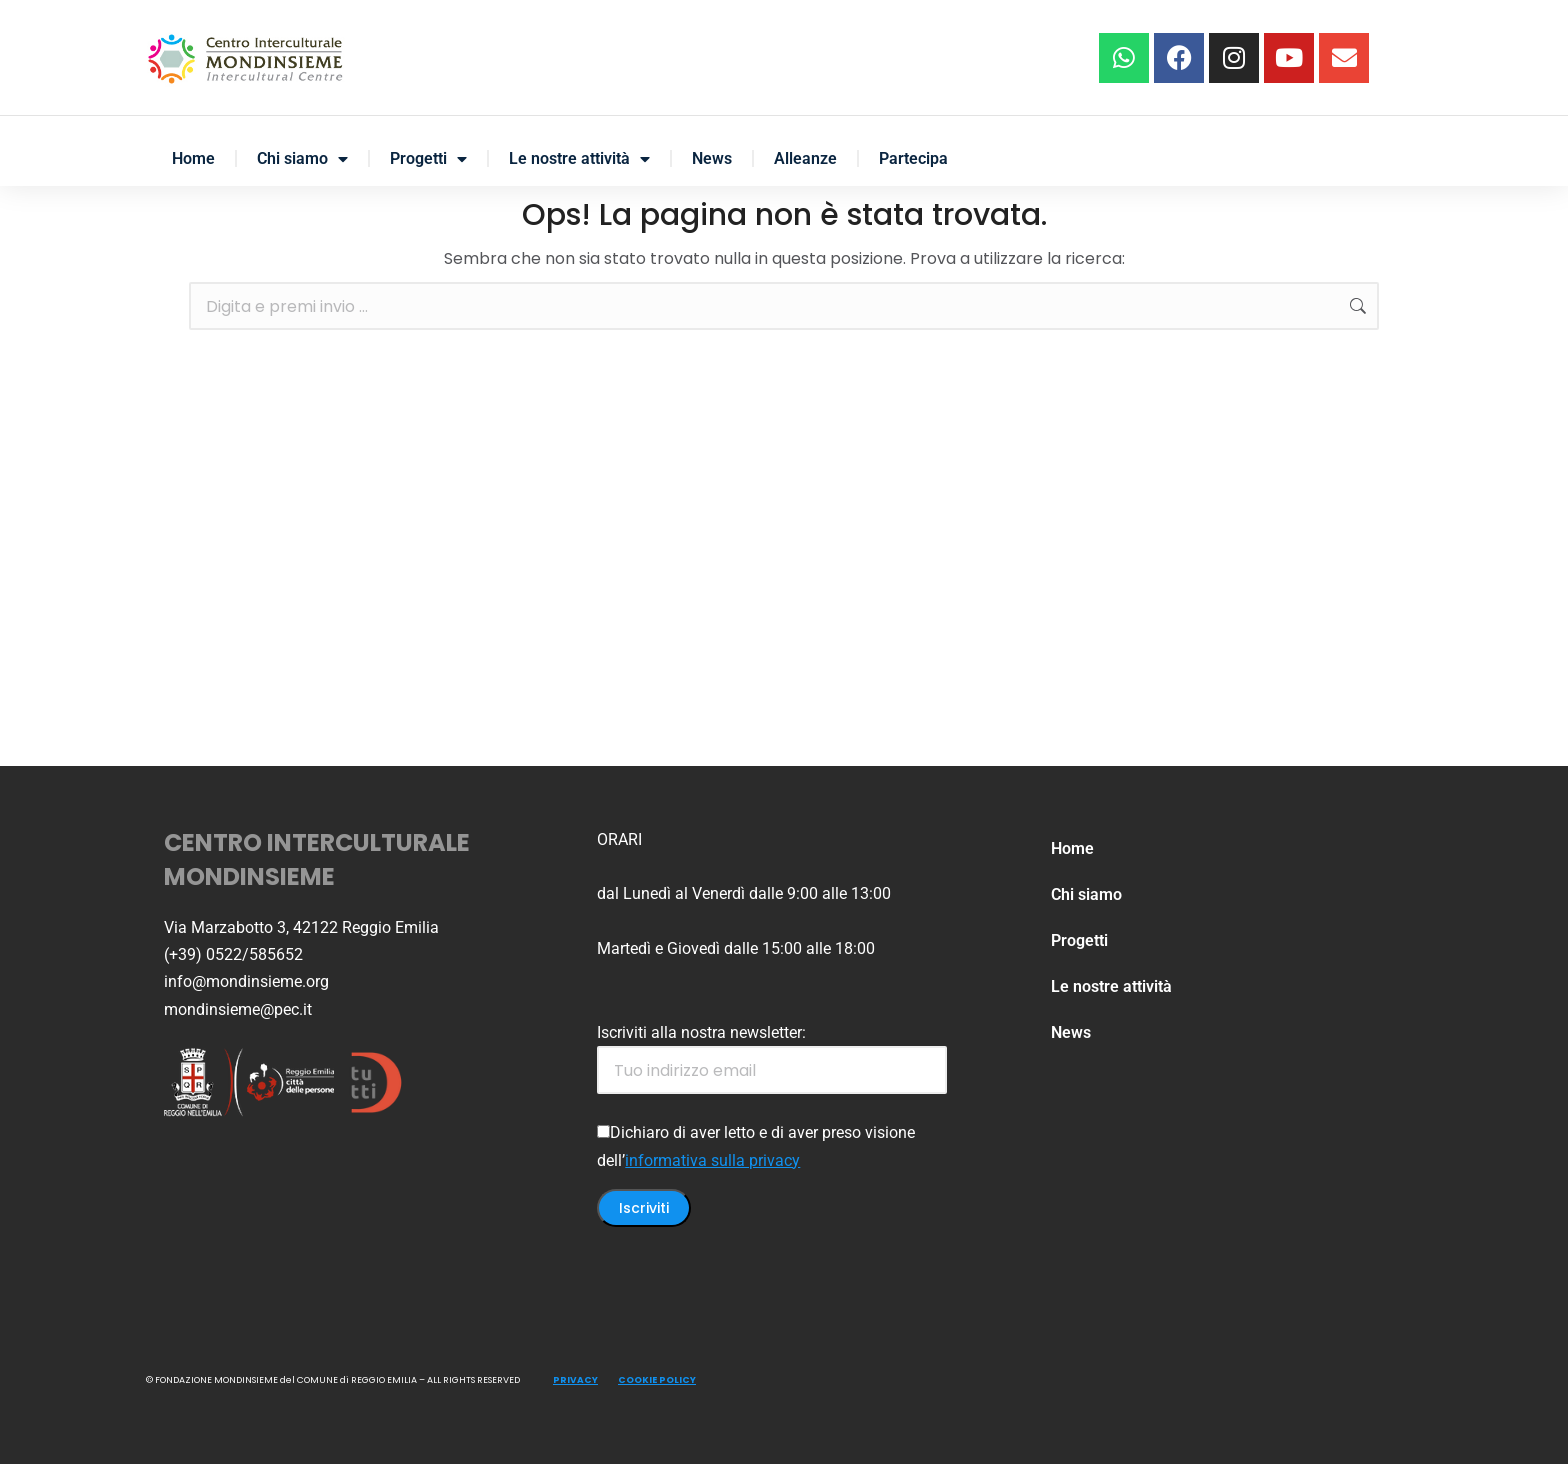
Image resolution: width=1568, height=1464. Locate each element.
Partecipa (913, 158)
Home (193, 158)
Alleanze (805, 158)
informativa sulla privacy (712, 1160)
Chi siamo (302, 159)
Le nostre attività (579, 159)
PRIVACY (575, 1380)
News (712, 158)
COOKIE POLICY (657, 1380)
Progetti (428, 159)
